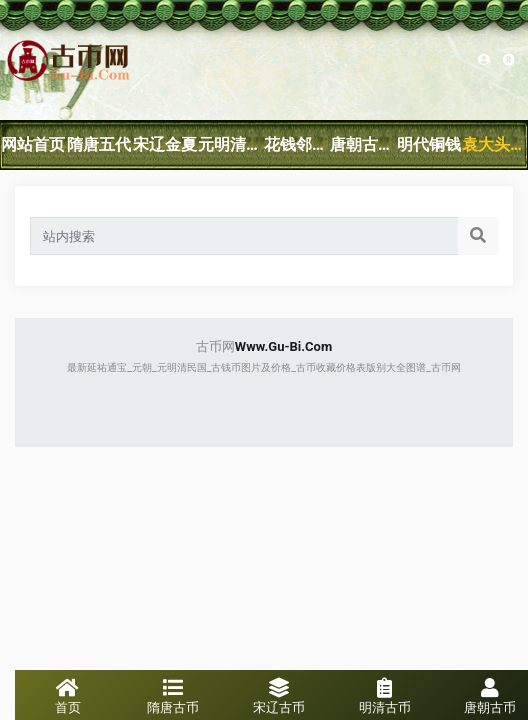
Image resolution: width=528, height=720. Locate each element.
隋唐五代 (99, 144)
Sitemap (483, 60)
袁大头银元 (495, 144)
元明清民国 (231, 144)
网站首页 (33, 144)
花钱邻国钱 (297, 144)
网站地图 (508, 60)
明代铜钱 (429, 144)
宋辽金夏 (165, 144)
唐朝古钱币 (363, 144)
